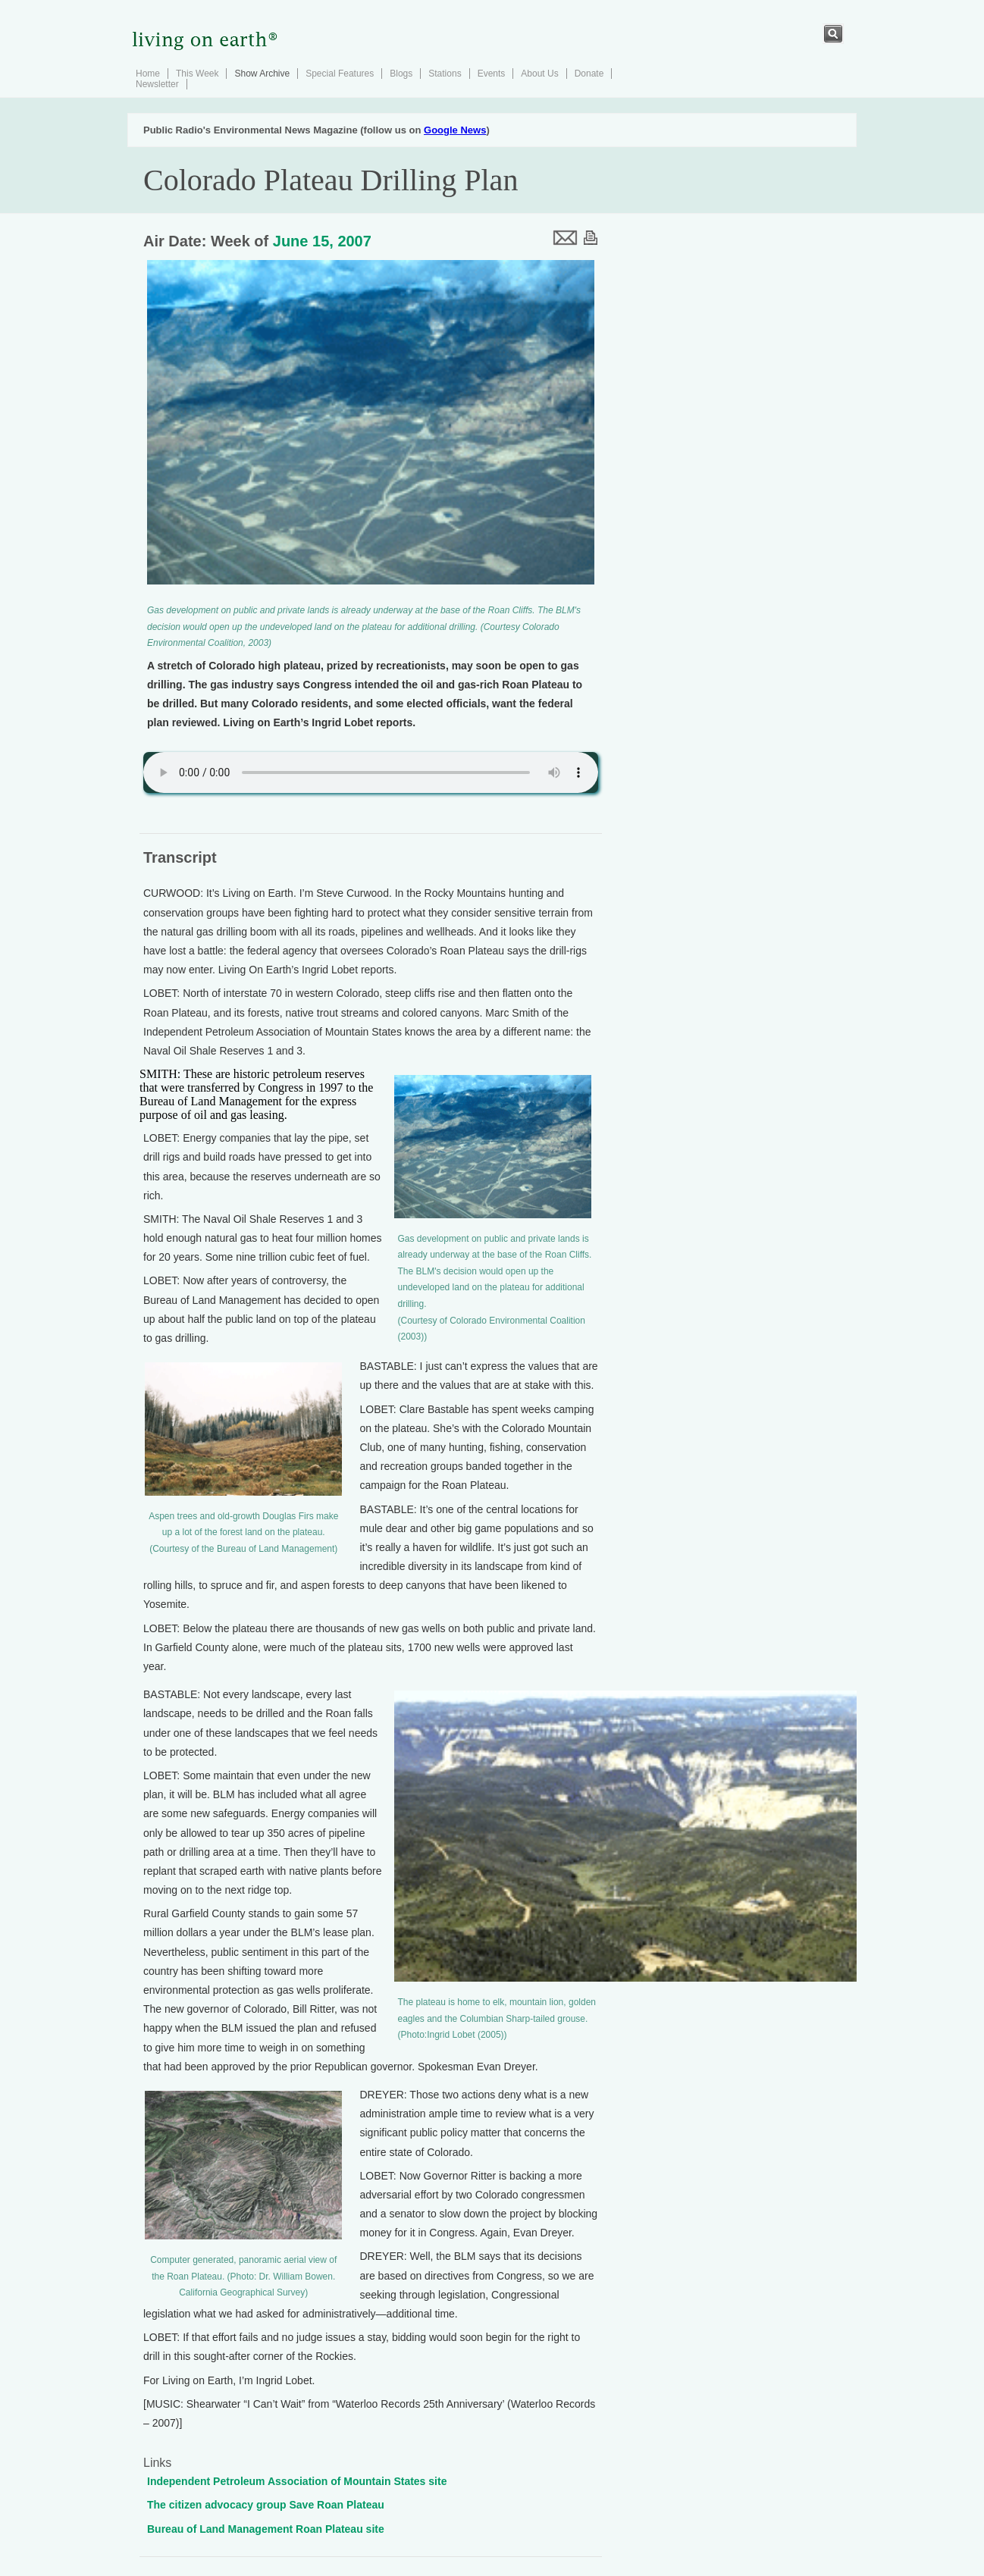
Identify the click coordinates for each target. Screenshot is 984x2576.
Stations (444, 73)
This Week (197, 73)
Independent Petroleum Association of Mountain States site (297, 2481)
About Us (539, 73)
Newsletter (157, 84)
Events (492, 73)
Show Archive (262, 73)
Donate (589, 73)
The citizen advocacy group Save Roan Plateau (265, 2505)
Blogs (401, 73)
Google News (455, 130)
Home (148, 73)
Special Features (340, 73)
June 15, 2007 (322, 241)
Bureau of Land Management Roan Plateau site (265, 2529)
